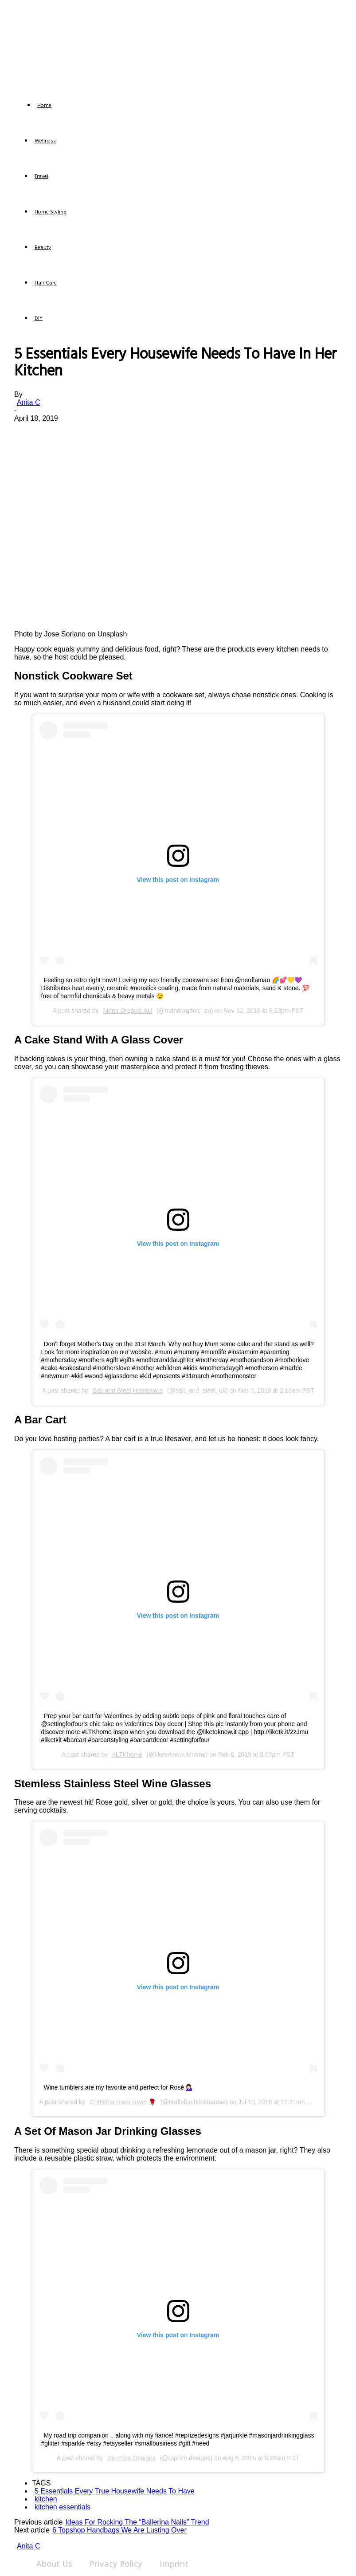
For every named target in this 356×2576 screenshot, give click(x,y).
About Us (54, 2563)
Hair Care (46, 283)
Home (44, 105)
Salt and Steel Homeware (127, 1390)
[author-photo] (32, 2538)
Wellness (45, 141)
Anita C (28, 402)
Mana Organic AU (128, 1010)
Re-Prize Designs (131, 2457)
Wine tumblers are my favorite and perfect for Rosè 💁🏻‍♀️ (119, 2087)
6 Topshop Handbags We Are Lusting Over (119, 2530)
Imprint (174, 2563)
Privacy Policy (116, 2563)
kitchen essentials (62, 2507)
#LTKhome (127, 1754)
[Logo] (22, 107)
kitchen (46, 2499)
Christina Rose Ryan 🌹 (123, 2102)
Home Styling (51, 212)
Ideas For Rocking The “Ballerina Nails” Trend (137, 2522)
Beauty (43, 247)
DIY (39, 318)
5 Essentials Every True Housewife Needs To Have (115, 2491)
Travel (41, 176)
